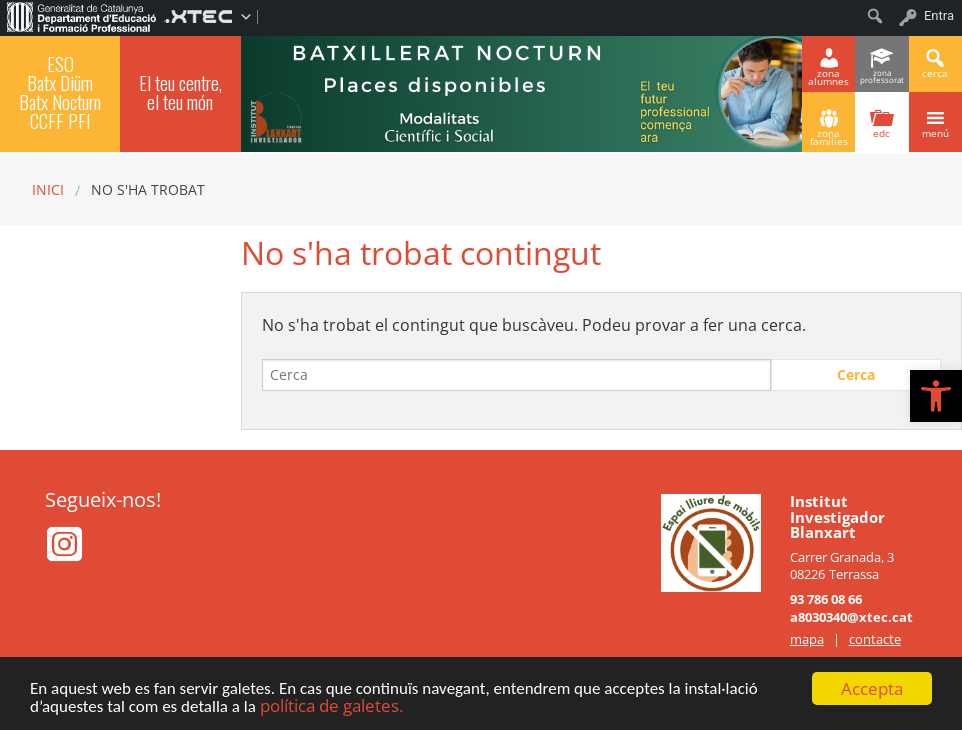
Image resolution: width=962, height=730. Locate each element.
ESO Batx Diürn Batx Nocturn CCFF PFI (60, 92)
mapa (807, 639)
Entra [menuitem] (939, 15)
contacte (875, 639)
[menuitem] (82, 16)
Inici (48, 189)
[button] (936, 396)
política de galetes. (331, 706)
